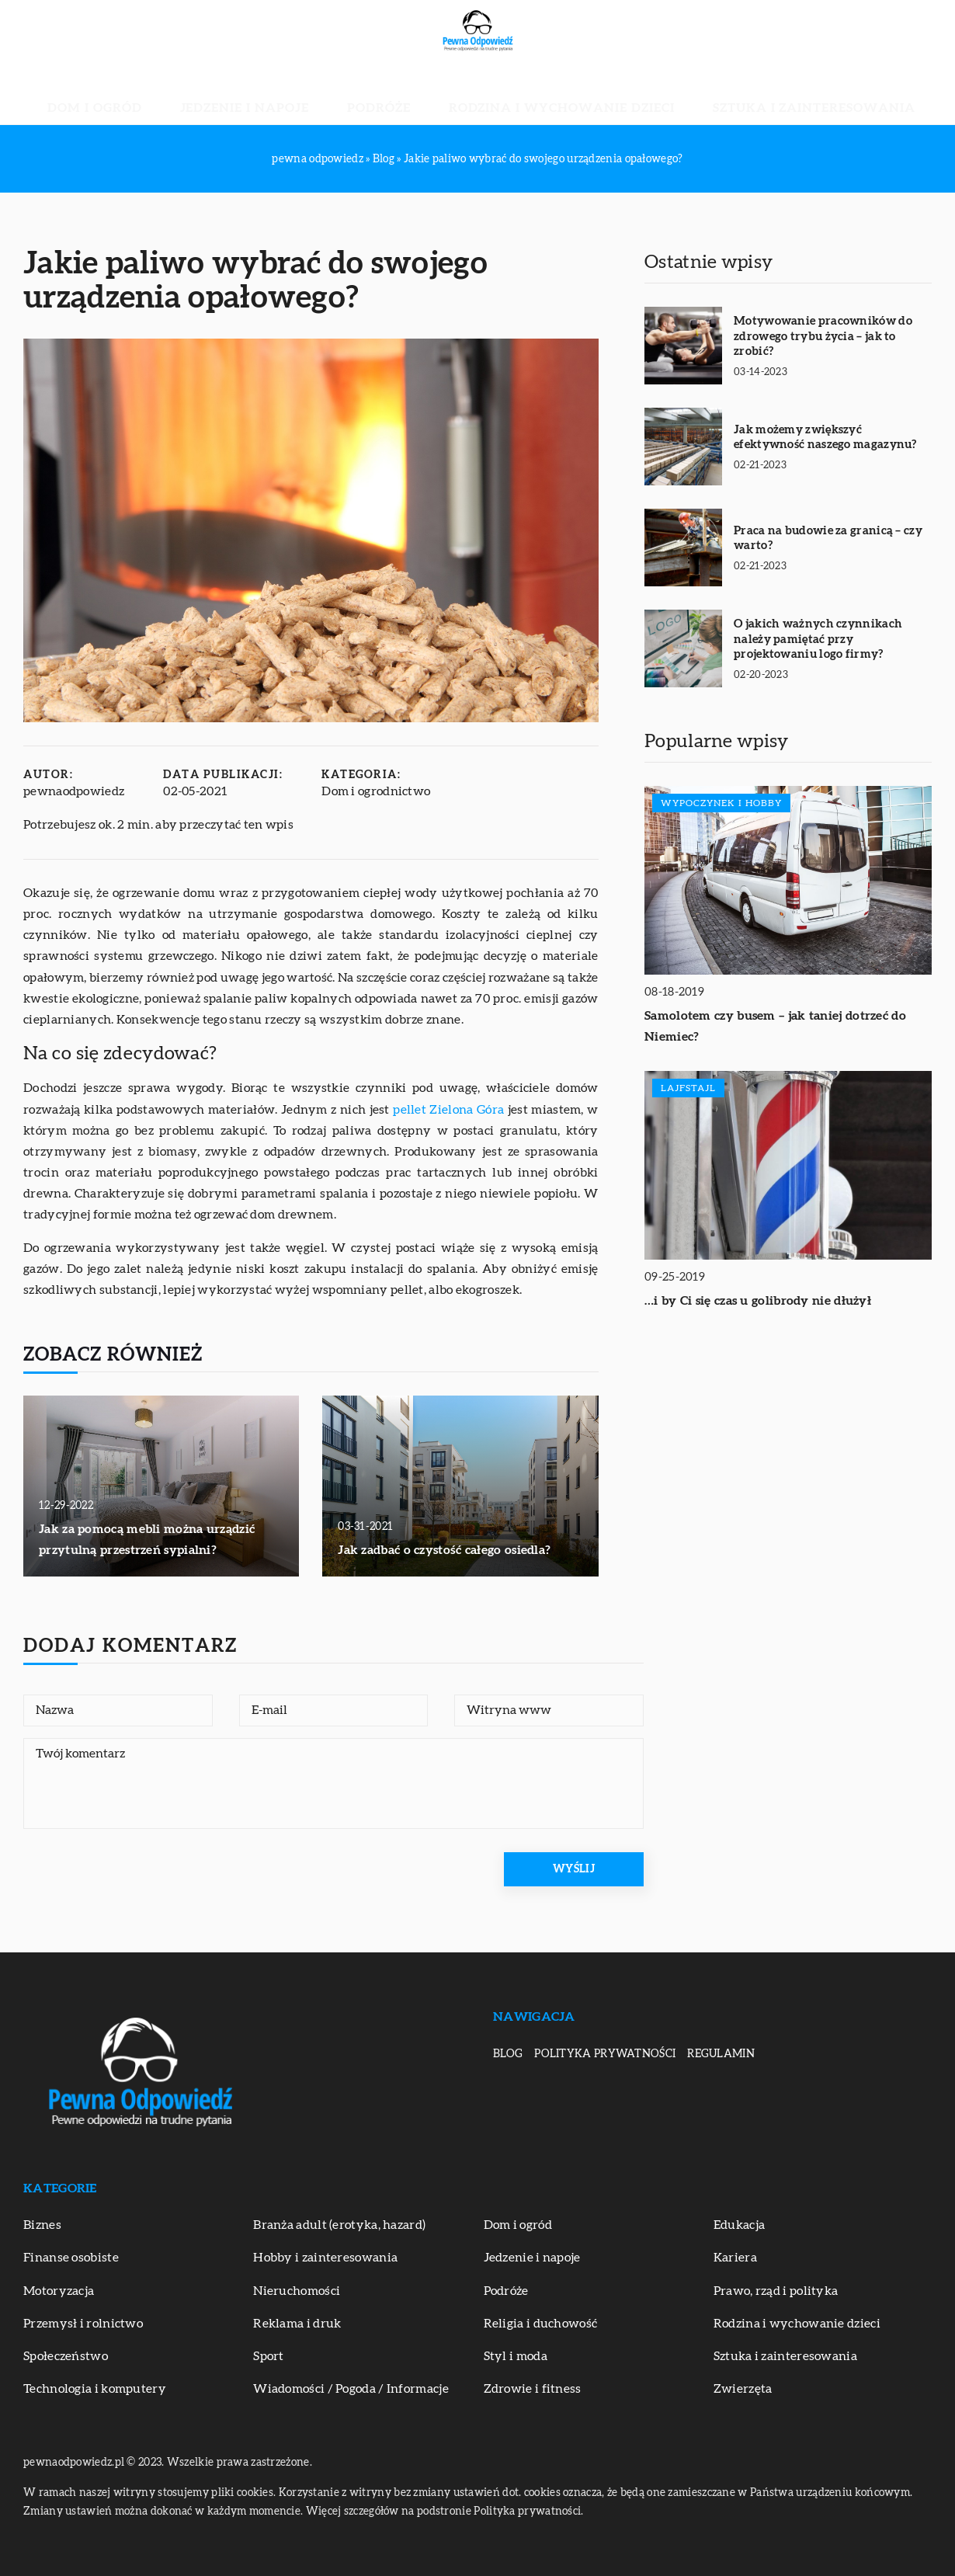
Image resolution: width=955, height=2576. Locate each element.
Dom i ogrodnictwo (375, 791)
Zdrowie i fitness (533, 2389)
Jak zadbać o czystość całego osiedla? (444, 1550)
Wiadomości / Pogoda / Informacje (351, 2389)
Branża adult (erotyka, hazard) (339, 2225)
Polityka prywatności (604, 2054)
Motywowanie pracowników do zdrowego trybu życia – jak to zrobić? (823, 336)
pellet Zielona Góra (448, 1110)
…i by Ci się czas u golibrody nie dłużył (757, 1301)
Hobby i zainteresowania (325, 2257)
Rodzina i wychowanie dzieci (531, 93)
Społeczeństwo (65, 2356)
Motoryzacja (58, 2291)
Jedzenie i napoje (300, 93)
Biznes (42, 2225)
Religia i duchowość (541, 2323)
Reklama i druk (297, 2323)
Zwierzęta (743, 2389)
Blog (508, 2054)
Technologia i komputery (94, 2389)
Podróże (395, 93)
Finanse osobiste (71, 2257)
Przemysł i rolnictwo (83, 2323)
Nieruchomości (296, 2291)
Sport (268, 2356)
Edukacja (739, 2225)
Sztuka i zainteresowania (724, 93)
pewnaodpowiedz (73, 791)
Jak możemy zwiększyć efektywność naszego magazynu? (825, 437)
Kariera (735, 2257)
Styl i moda (515, 2356)
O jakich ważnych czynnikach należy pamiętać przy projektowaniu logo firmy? (818, 639)
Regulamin (721, 2054)
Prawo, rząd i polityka (776, 2291)
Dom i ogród (193, 93)
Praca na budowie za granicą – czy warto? (828, 538)
